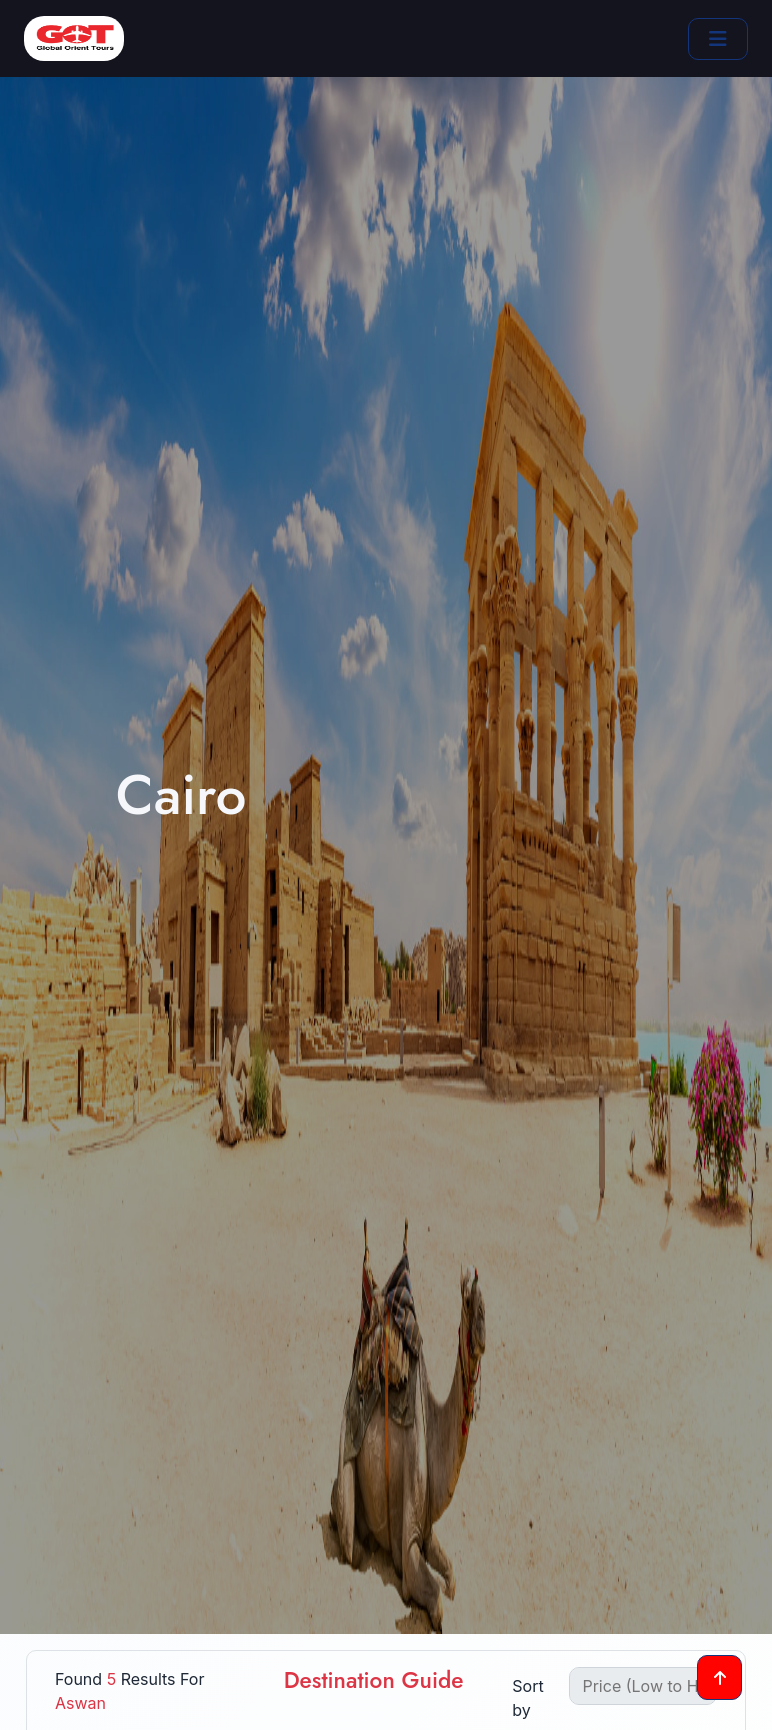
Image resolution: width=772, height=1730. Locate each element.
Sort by (527, 1698)
